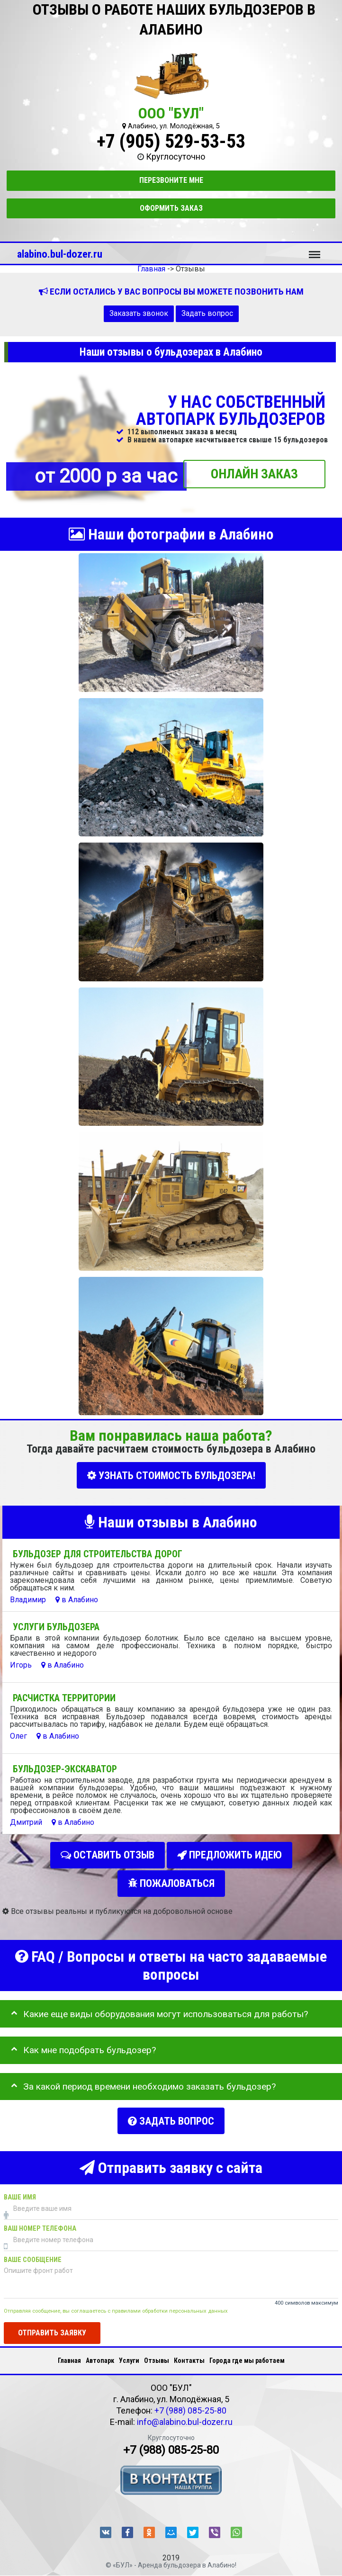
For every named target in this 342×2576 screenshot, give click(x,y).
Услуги (129, 2353)
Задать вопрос (207, 313)
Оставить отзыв (107, 1853)
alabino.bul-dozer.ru (59, 254)
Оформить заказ (171, 208)
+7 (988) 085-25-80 (190, 2403)
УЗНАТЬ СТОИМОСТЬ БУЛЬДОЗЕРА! (171, 1475)
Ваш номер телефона (40, 2222)
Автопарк (100, 2353)
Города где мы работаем (247, 2353)
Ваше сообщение (33, 2253)
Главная (69, 2353)
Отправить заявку (52, 2325)
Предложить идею (229, 1853)
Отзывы (156, 2353)
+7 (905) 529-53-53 (171, 141)
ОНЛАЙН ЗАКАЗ (254, 474)
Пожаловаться (171, 1880)
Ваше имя (20, 2191)
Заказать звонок (138, 313)
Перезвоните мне (171, 180)
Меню (314, 250)
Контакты (189, 2353)
